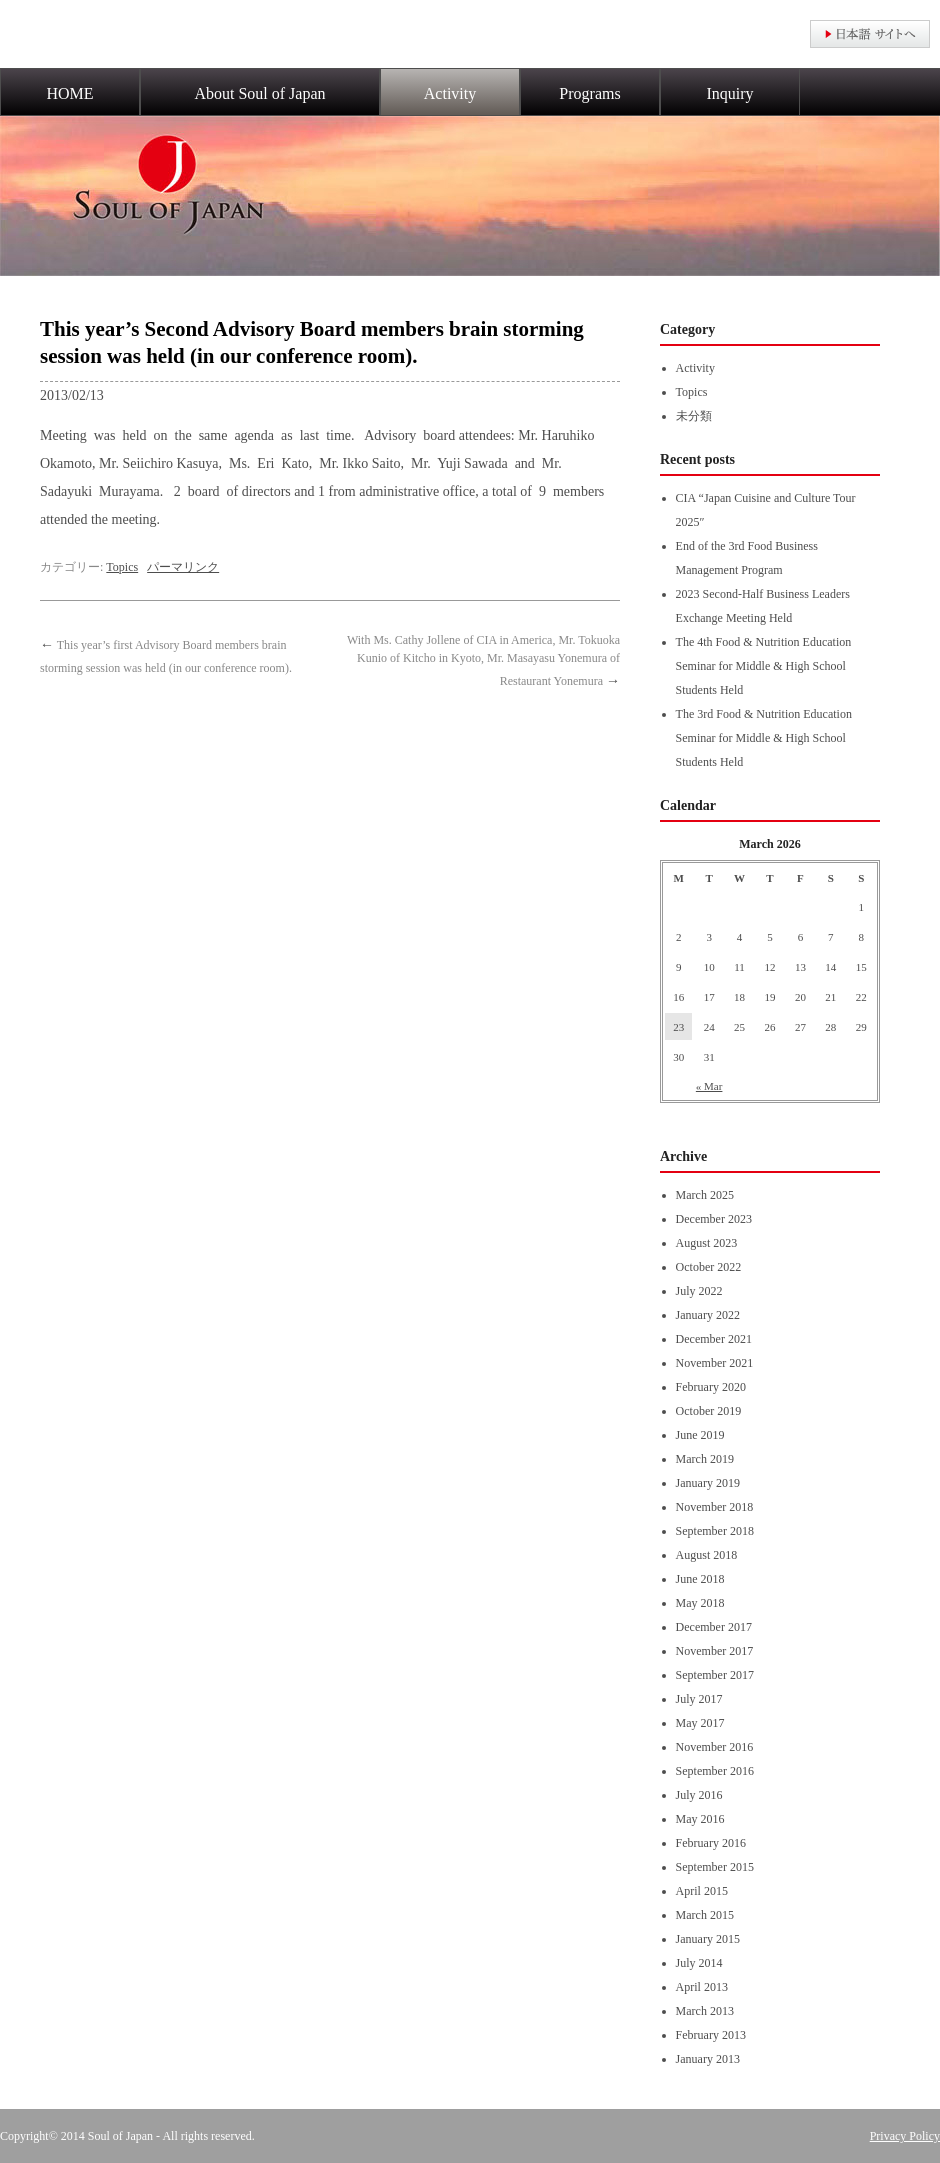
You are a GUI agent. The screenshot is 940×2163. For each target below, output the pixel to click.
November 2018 (715, 1507)
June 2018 (700, 1579)
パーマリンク (183, 567)
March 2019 (705, 1459)
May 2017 (700, 1723)
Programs (589, 93)
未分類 (694, 416)
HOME (69, 93)
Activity (450, 93)
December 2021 (714, 1339)
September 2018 (715, 1531)
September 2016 (715, 1771)
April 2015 (702, 1891)
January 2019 (708, 1483)
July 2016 (699, 1795)
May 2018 (700, 1603)
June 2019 (700, 1435)
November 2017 (715, 1651)
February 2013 (711, 2035)
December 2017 (714, 1627)
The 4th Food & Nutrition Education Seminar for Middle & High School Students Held (764, 666)
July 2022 (699, 1291)
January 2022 (708, 1315)
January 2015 (708, 1939)
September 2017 (715, 1675)
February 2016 (711, 1843)
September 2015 (715, 1867)
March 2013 (705, 2011)
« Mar (709, 1086)
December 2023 (714, 1219)
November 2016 (715, 1747)
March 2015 (705, 1915)
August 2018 (707, 1555)
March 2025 (705, 1195)
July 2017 (699, 1699)
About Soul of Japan (259, 93)
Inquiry (729, 93)
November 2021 (715, 1363)
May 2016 (700, 1819)
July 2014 (699, 1963)
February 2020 (711, 1387)
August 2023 (707, 1243)
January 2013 (708, 2059)
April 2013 (702, 1987)
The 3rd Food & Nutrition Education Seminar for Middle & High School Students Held (764, 738)
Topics (122, 567)
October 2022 (709, 1267)
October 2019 (709, 1411)
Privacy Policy (905, 2136)
